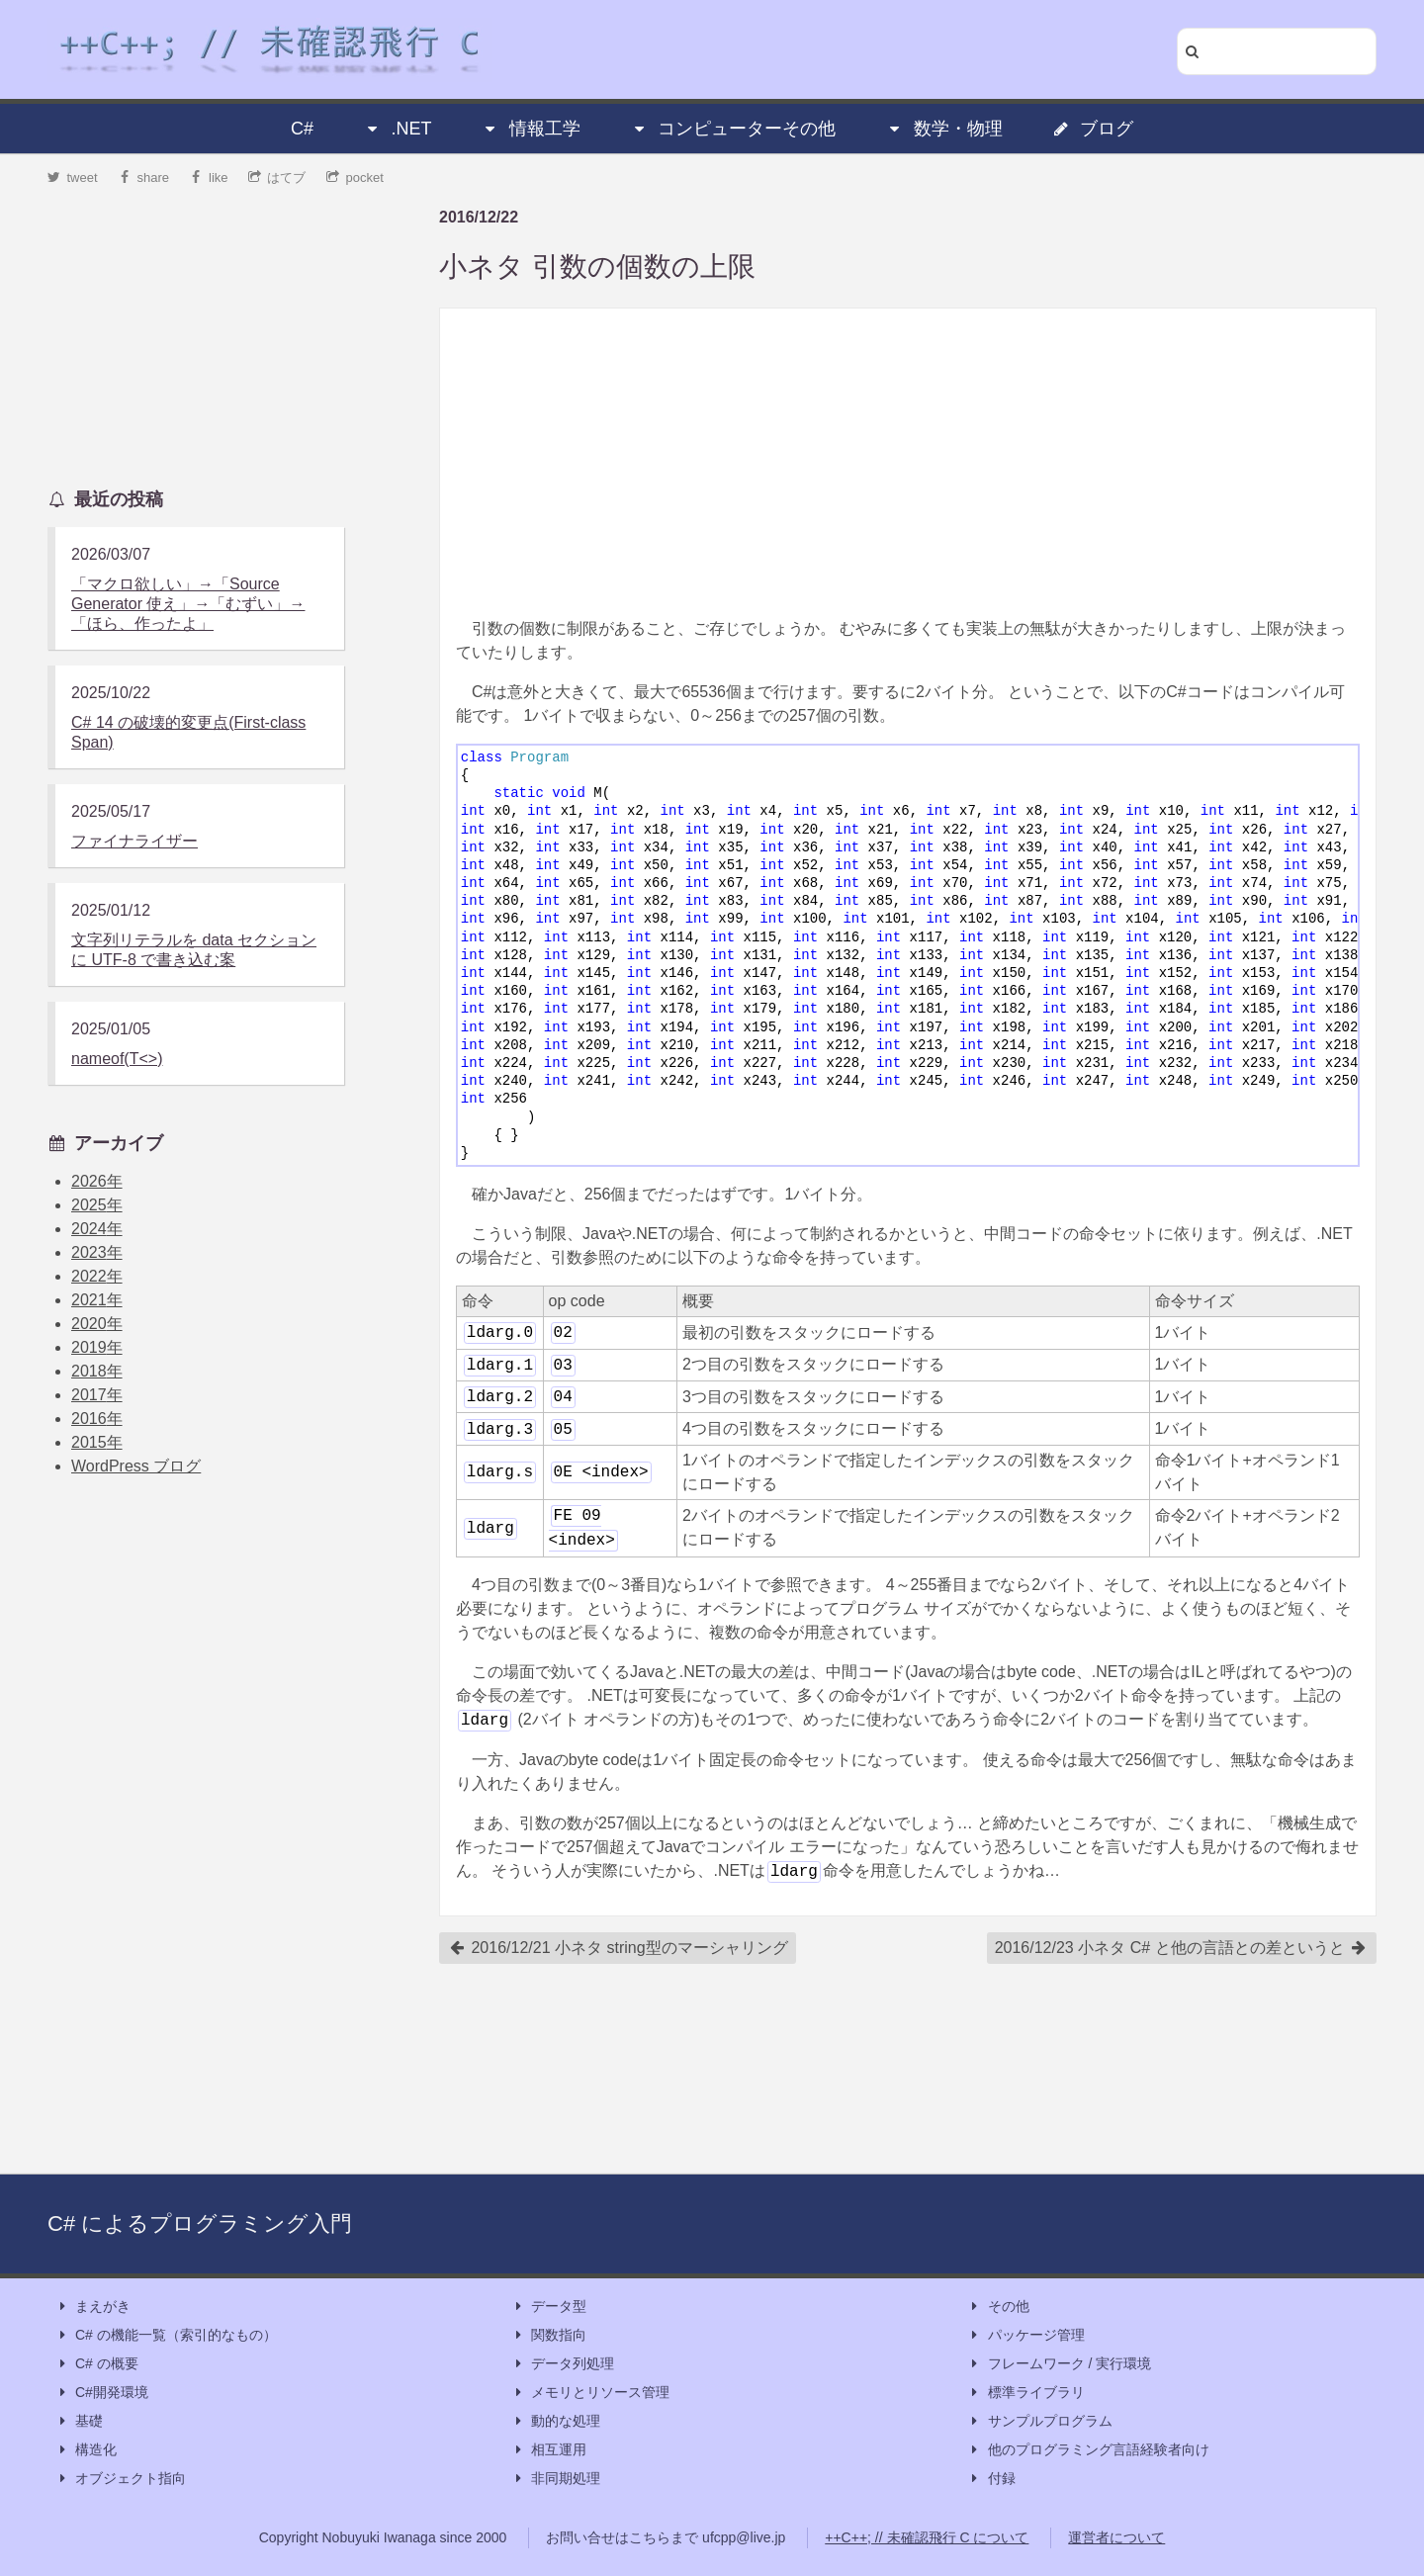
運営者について (1116, 2537)
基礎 (79, 2421)
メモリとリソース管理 (590, 2392)
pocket (355, 177)
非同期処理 (555, 2478)
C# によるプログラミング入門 (199, 2223)
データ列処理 (562, 2364)
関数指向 (548, 2335)
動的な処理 (555, 2421)
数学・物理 (944, 128)
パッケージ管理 (1026, 2335)
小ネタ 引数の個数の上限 (597, 266)
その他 (998, 2306)
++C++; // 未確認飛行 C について (926, 2537)
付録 (992, 2478)
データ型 (548, 2306)
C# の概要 (96, 2364)
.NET (397, 128)
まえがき (93, 2306)
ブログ (1092, 128)
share (143, 177)
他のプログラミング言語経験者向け (1088, 2450)
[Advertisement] (908, 462)
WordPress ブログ (136, 1466)
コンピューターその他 (733, 128)
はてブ (277, 177)
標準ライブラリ (1026, 2392)
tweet (72, 177)
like (209, 177)
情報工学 (531, 128)
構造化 (86, 2450)
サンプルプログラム (1040, 2421)
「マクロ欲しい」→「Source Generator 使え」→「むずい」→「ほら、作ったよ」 (188, 604)
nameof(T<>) (116, 1058)
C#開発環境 (101, 2392)
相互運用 (548, 2450)
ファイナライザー (134, 841)
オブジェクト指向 (120, 2478)
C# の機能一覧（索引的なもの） (166, 2335)
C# (302, 128)
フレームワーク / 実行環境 (1060, 2364)
